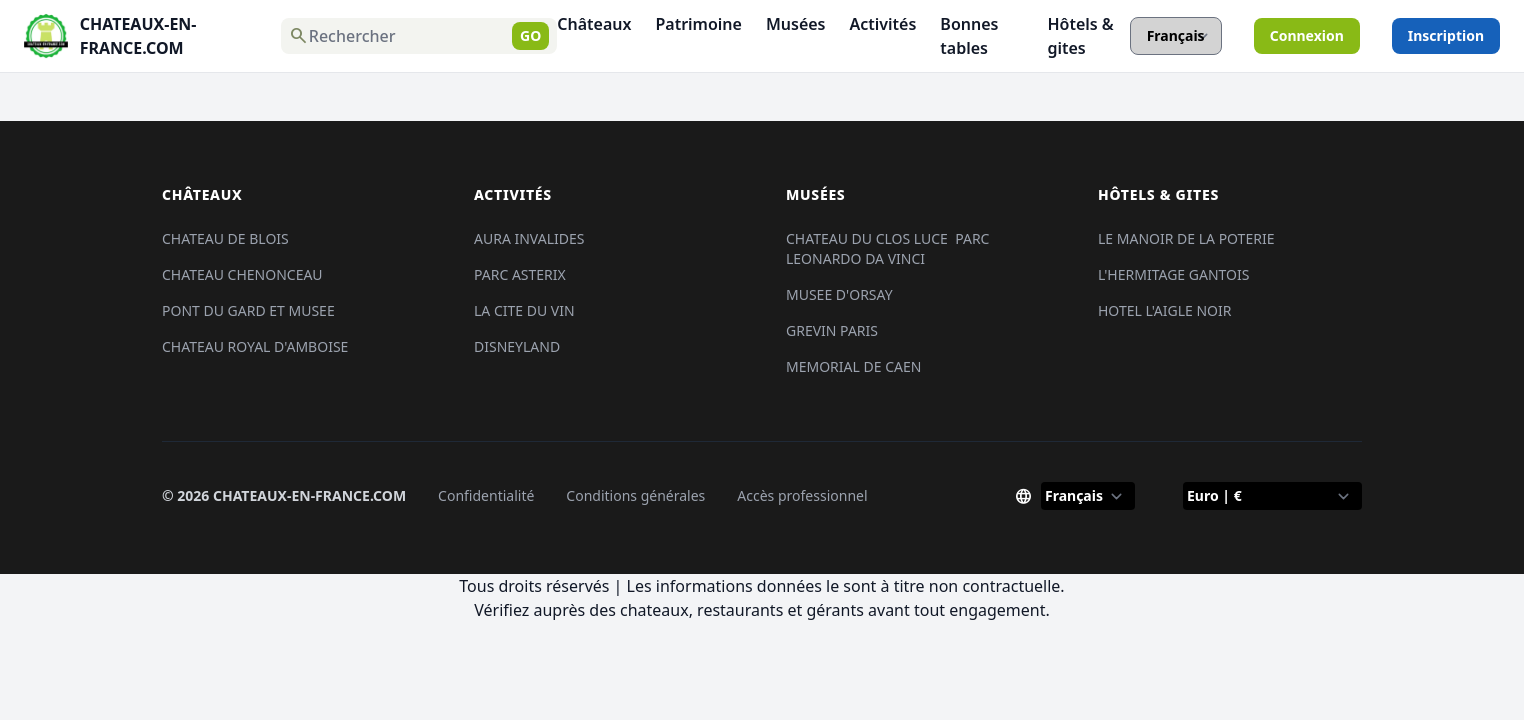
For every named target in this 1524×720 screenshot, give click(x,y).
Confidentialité (486, 495)
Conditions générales (635, 495)
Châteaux (594, 24)
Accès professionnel (802, 495)
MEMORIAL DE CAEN (853, 366)
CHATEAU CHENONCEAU (242, 274)
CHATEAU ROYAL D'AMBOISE (255, 346)
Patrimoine (698, 24)
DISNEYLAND (517, 346)
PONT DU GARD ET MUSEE (248, 310)
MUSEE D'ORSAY (839, 294)
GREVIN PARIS (832, 330)
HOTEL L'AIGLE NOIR (1165, 310)
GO (530, 35)
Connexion (1307, 35)
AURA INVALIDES (529, 238)
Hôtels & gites (1080, 36)
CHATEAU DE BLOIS (225, 238)
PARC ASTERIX (520, 274)
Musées (796, 24)
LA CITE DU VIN (524, 310)
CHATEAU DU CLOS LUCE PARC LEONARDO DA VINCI (887, 248)
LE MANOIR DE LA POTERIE (1186, 238)
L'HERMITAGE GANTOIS (1173, 274)
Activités (883, 24)
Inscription (1446, 35)
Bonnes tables (969, 36)
